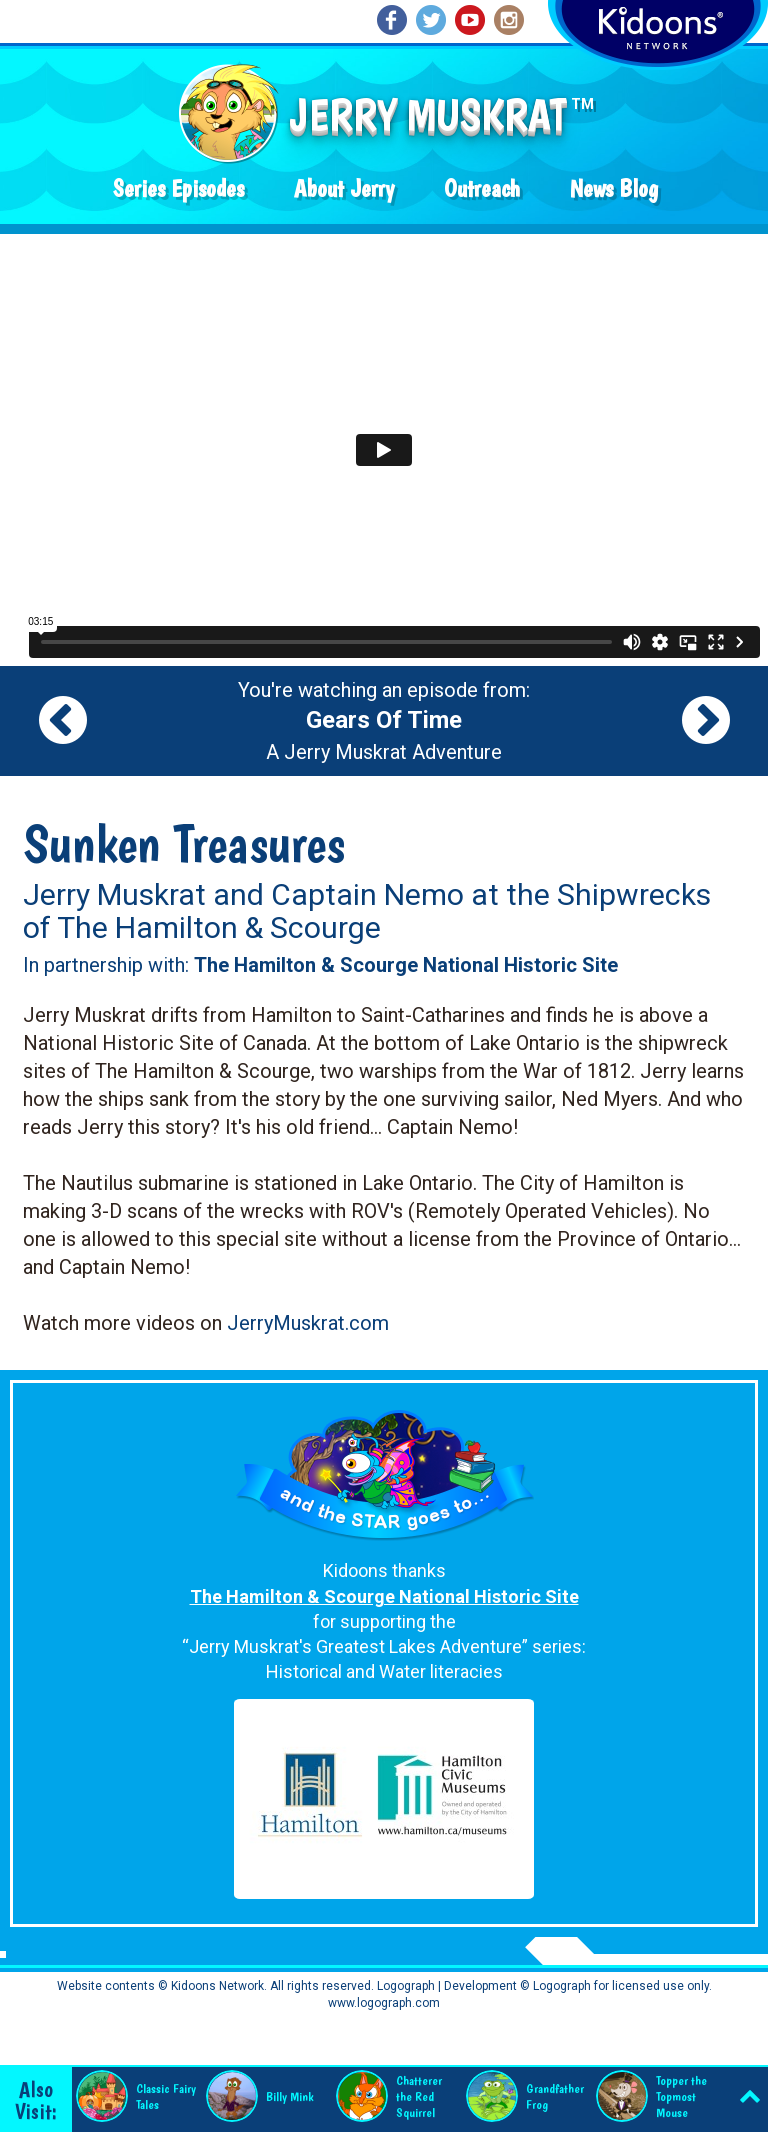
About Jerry (344, 188)
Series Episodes (178, 188)
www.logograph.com (384, 2003)
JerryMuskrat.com (308, 1323)
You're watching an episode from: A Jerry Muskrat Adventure (384, 721)
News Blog (614, 188)
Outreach (482, 188)
